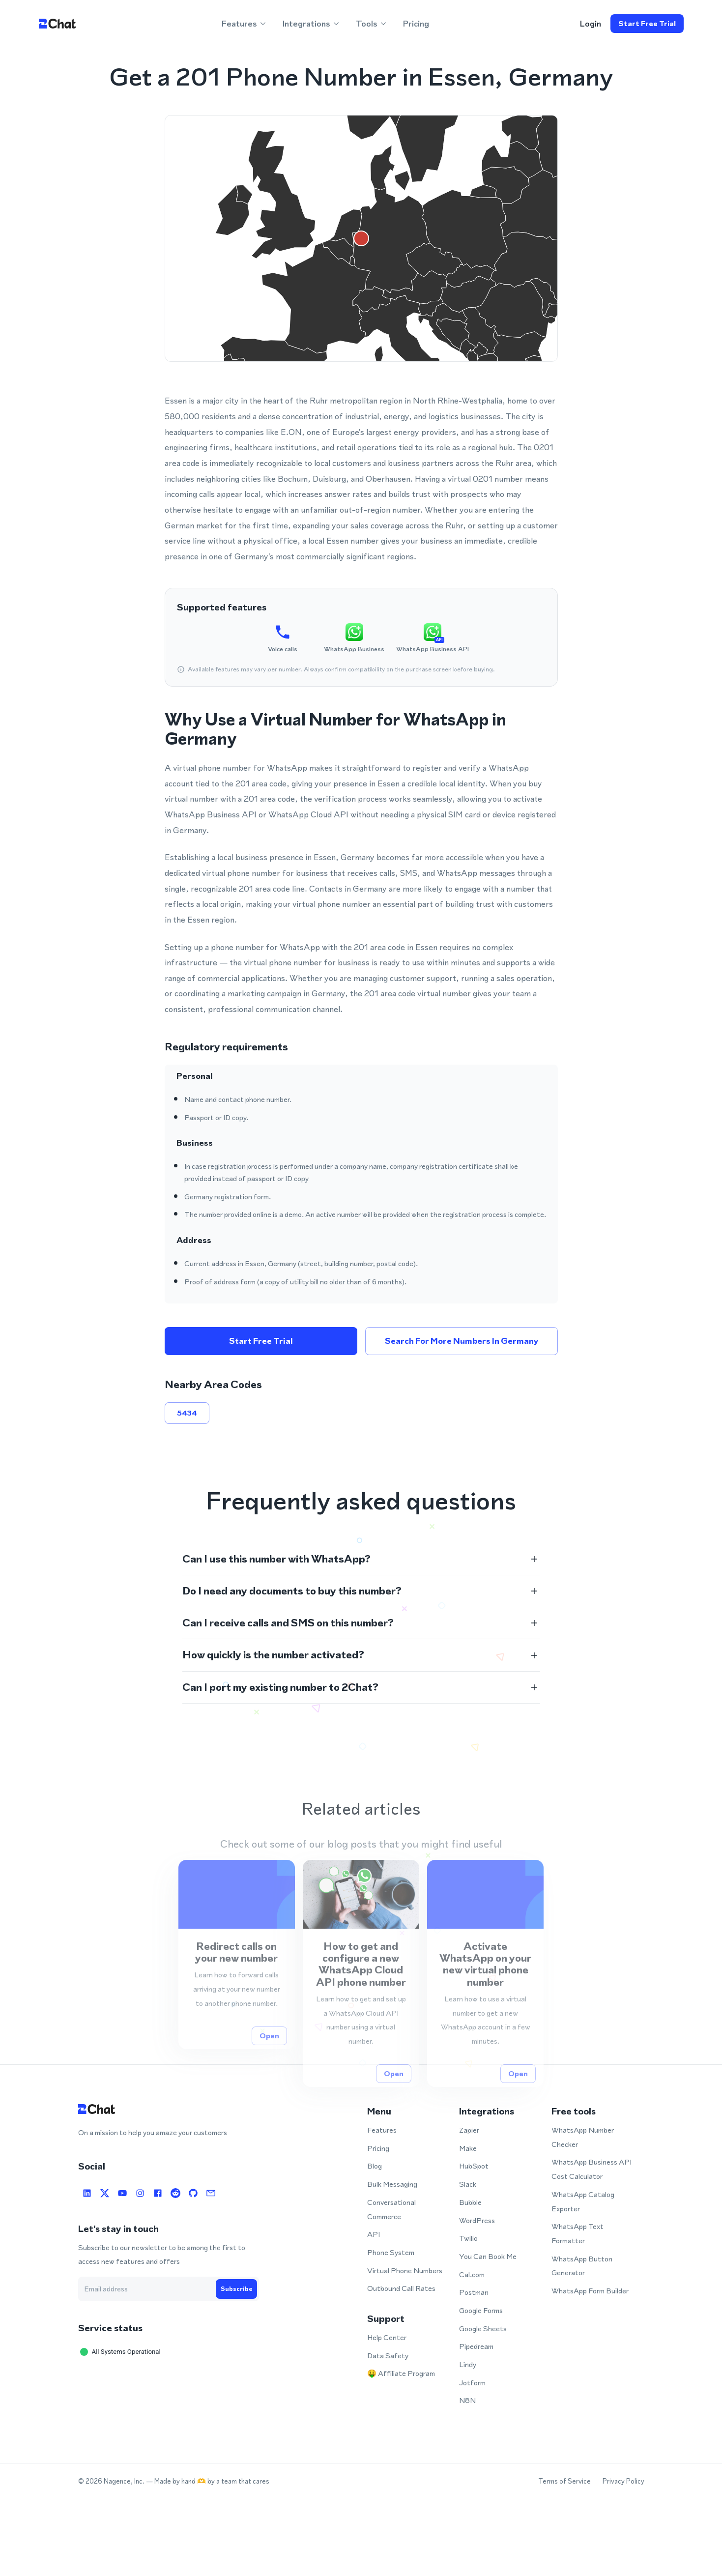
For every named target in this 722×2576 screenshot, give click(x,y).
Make (468, 2148)
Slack (467, 2184)
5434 (187, 1413)
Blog (374, 2166)
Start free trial (647, 23)
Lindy (467, 2364)
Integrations (311, 23)
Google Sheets (483, 2328)
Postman (474, 2292)
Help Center (386, 2337)
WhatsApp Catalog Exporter (582, 2201)
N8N (467, 2400)
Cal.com (472, 2274)
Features (244, 23)
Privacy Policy (623, 2481)
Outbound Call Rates (401, 2288)
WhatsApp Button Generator (581, 2266)
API (373, 2234)
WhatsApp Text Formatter (577, 2233)
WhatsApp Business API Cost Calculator (591, 2169)
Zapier (469, 2130)
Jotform (472, 2382)
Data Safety (387, 2355)
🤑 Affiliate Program (401, 2373)
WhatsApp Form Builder (590, 2291)
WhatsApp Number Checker (582, 2137)
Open (269, 2061)
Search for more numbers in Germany (461, 1341)
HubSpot (474, 2166)
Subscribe (236, 2289)
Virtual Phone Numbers (404, 2270)
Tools (371, 23)
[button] (361, 1559)
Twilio (468, 2238)
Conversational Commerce (391, 2209)
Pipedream (476, 2346)
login (590, 23)
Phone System (390, 2252)
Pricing (416, 23)
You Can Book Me (488, 2256)
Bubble (470, 2202)
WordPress (477, 2220)
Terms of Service (564, 2481)
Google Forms (481, 2310)
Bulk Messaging (392, 2184)
